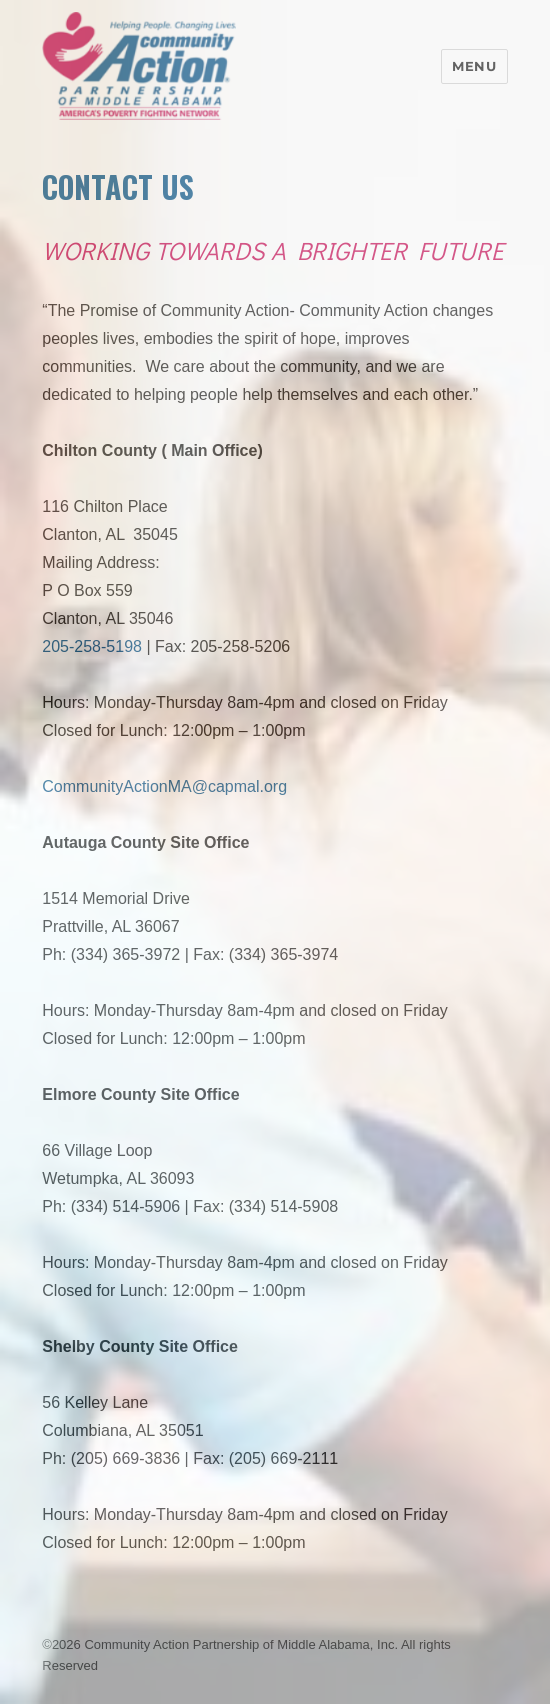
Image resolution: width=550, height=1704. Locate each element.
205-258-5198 (92, 646)
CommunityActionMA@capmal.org (164, 786)
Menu (474, 66)
